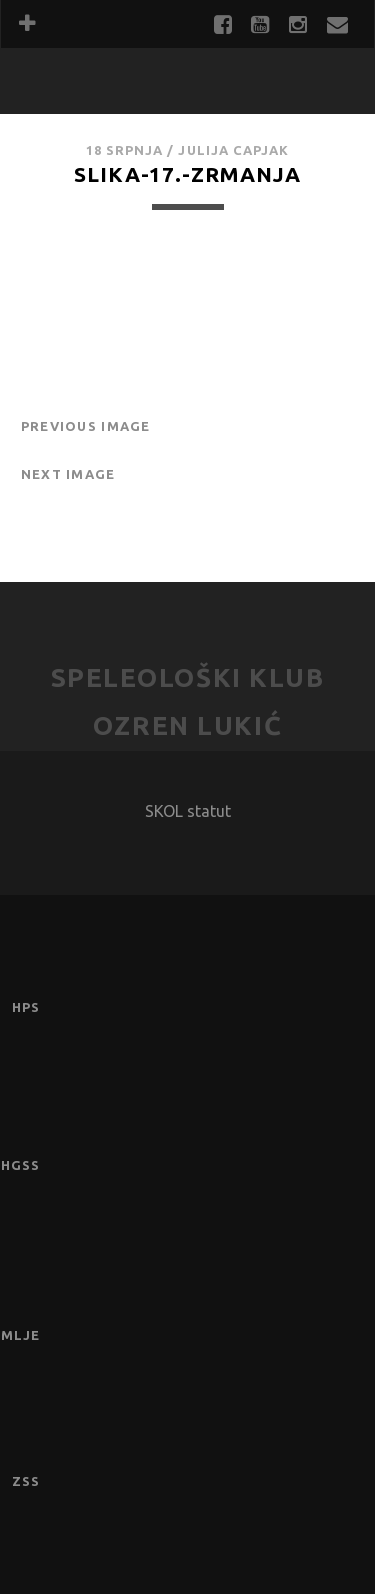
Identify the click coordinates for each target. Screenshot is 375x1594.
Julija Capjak (233, 150)
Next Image (68, 474)
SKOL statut (188, 811)
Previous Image (86, 426)
